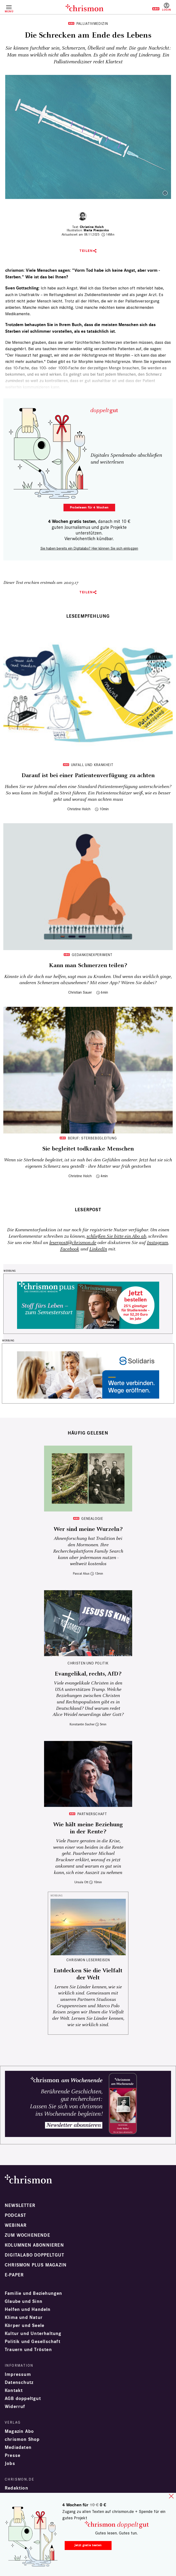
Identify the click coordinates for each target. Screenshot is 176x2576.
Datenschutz (19, 2382)
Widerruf (15, 2406)
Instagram (157, 1243)
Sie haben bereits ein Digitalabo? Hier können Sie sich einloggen (89, 548)
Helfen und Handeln (28, 2309)
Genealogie (92, 1518)
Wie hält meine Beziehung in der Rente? (88, 1828)
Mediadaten (18, 2447)
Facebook (69, 1249)
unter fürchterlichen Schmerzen (93, 342)
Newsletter (20, 2205)
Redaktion (16, 2488)
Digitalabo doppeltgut (34, 2255)
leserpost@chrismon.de (72, 1243)
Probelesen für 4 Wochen (89, 507)
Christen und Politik (88, 1663)
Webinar (16, 2225)
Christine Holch (92, 227)
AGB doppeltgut (23, 2398)
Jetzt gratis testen (88, 2545)
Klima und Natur (24, 2317)
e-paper (14, 2275)
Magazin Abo (19, 2431)
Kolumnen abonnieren (34, 2245)
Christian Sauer (80, 992)
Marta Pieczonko (96, 230)
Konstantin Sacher (82, 1724)
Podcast (15, 2215)
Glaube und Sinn (23, 2301)
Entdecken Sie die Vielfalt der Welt (88, 1974)
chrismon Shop (22, 2439)
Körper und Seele (24, 2325)
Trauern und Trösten (28, 2349)
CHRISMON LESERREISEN (88, 1960)
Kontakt (14, 2390)
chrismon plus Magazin (36, 2265)
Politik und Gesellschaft (32, 2341)
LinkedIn (98, 1249)
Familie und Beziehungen (33, 2293)
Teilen (86, 251)
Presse (12, 2455)
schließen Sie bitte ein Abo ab (116, 1236)
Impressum (18, 2374)
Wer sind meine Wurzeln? (88, 1529)
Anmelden (166, 7)
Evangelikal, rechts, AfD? (88, 1674)
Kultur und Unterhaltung (33, 2333)
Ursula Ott (81, 1882)
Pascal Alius (81, 1574)
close (171, 2496)
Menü (9, 11)
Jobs (10, 2463)
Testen (152, 8)
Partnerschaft (92, 1814)
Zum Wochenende (27, 2235)
